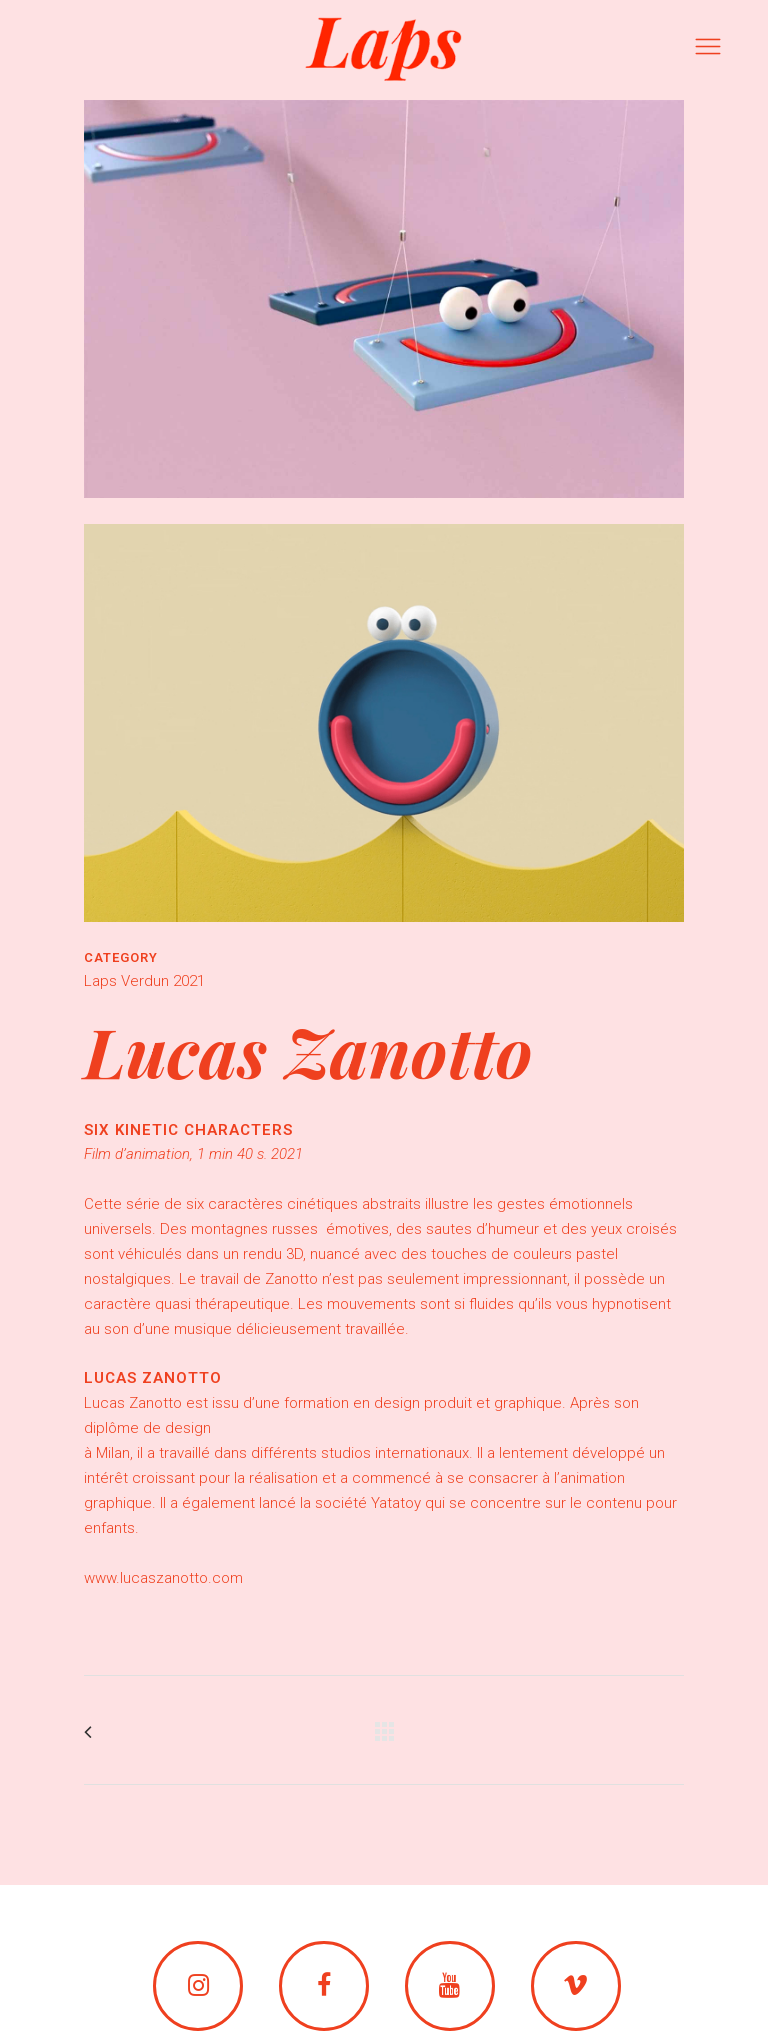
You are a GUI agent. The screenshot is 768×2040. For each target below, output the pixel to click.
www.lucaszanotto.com (163, 1578)
